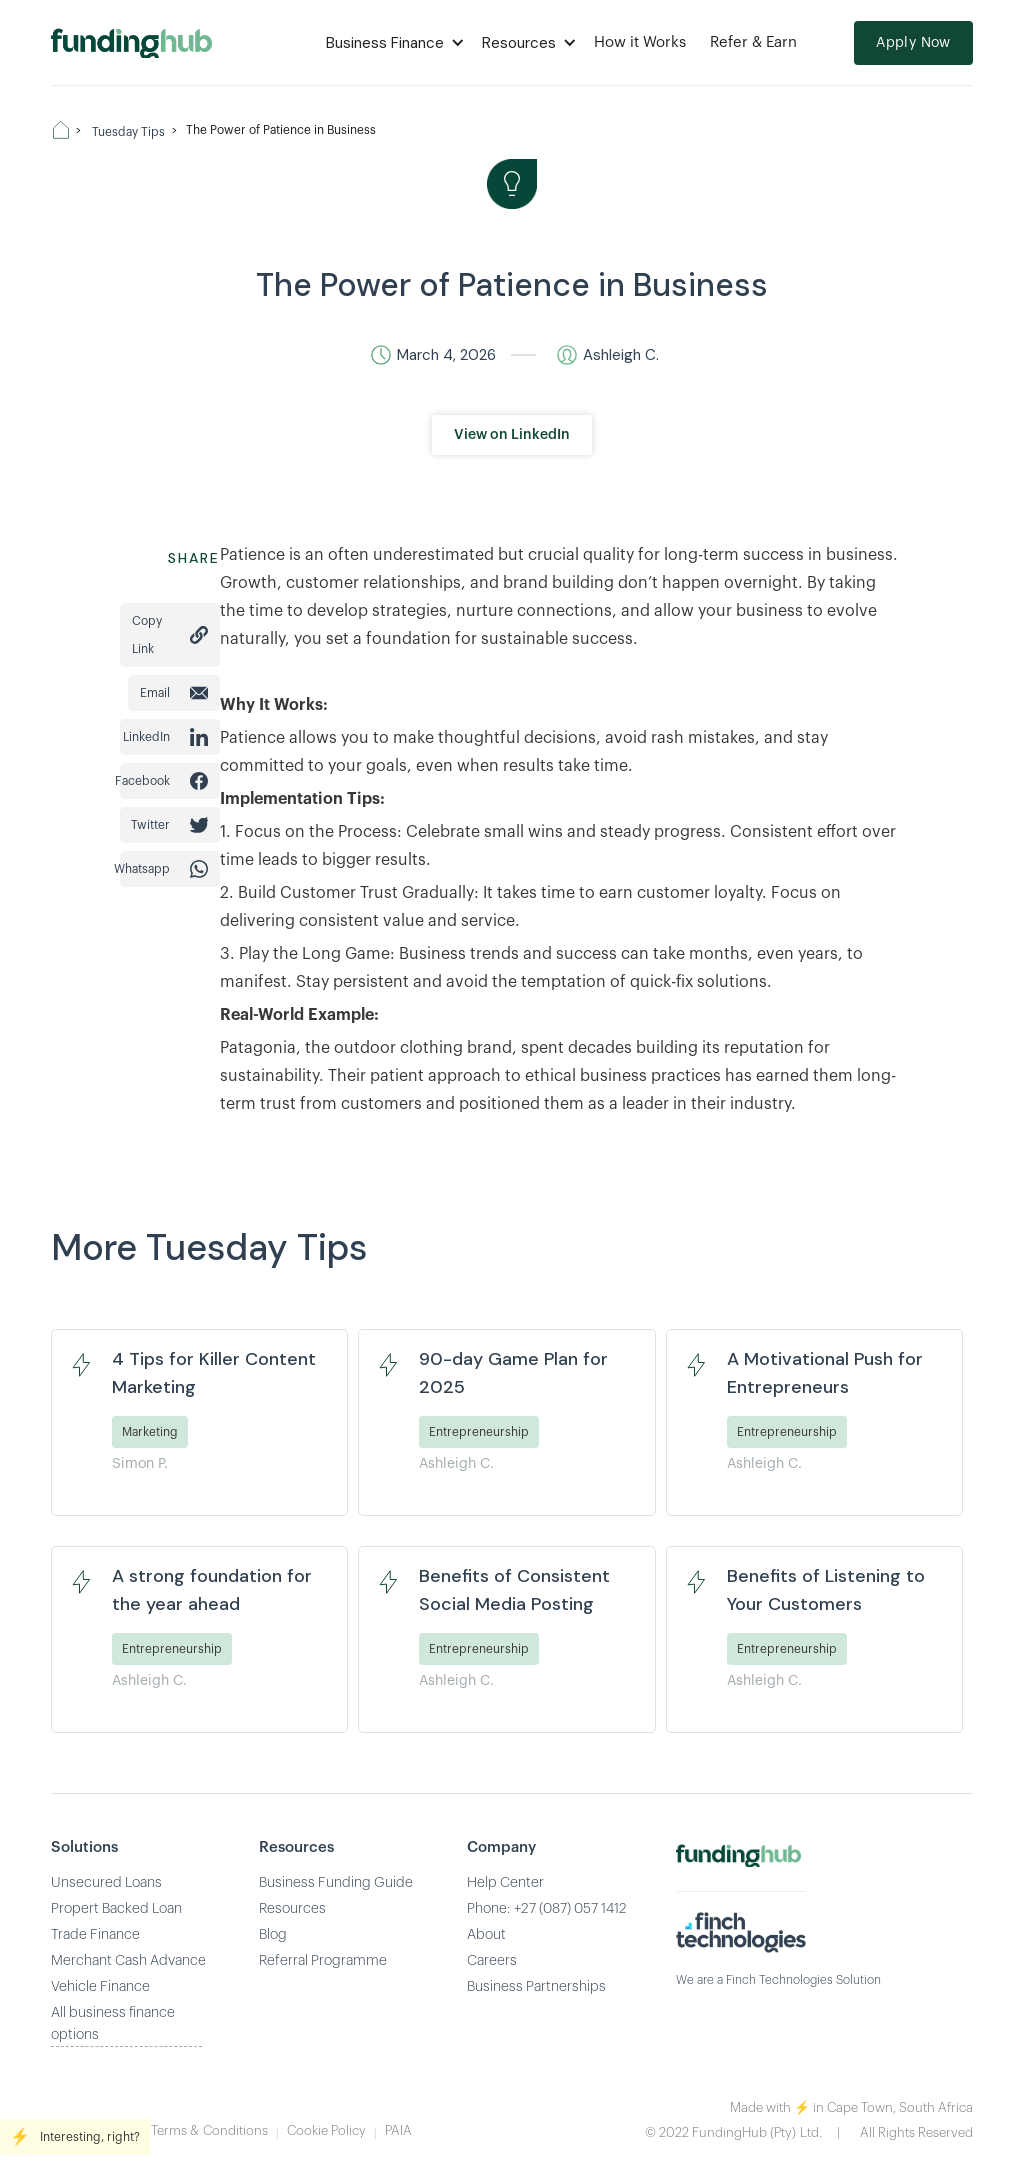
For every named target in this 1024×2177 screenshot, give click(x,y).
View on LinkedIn (512, 435)
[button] (392, 43)
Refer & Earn (753, 42)
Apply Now (913, 43)
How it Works (640, 42)
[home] (131, 43)
